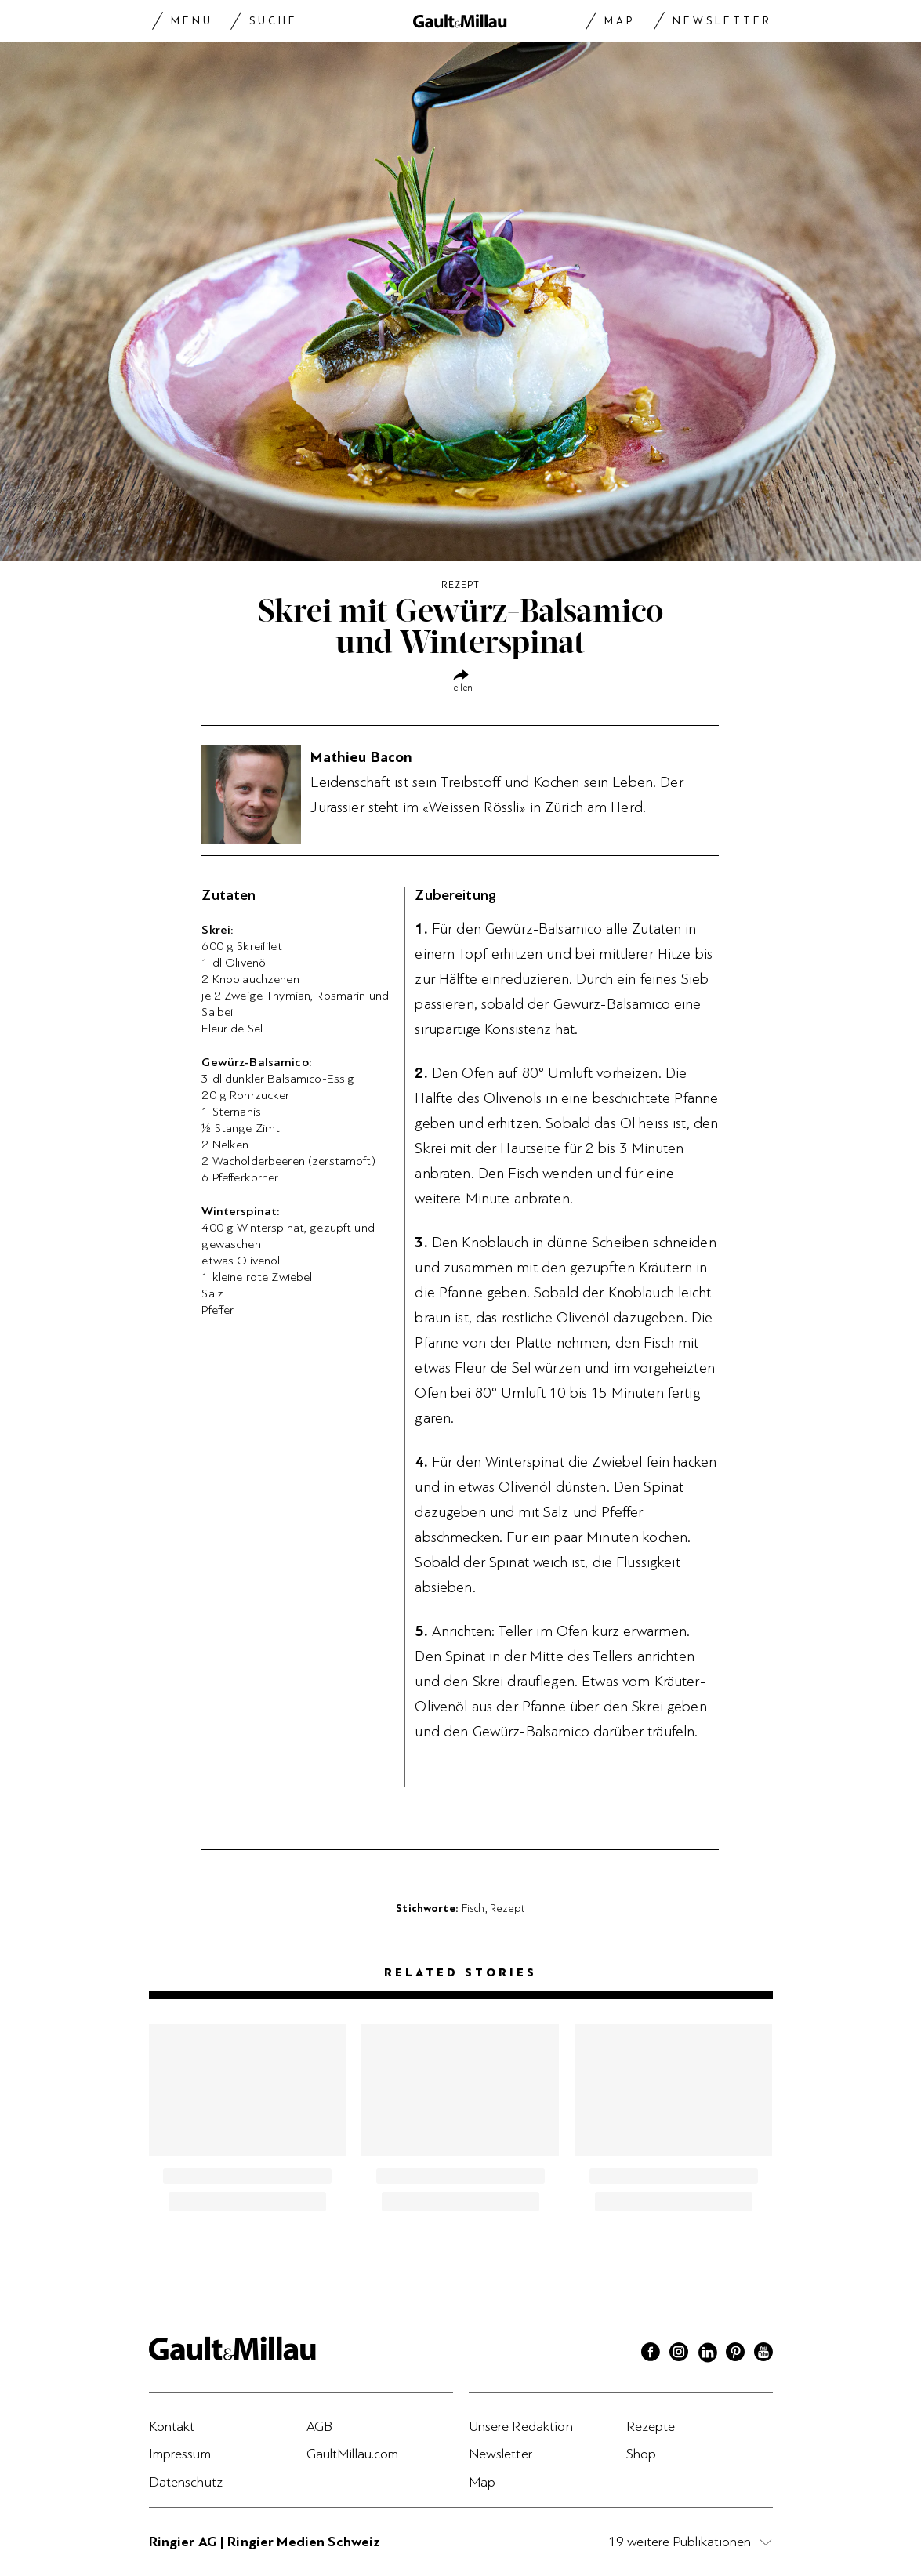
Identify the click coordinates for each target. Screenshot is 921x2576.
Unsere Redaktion (521, 2426)
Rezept (507, 1908)
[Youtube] (763, 2354)
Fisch (473, 1908)
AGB (319, 2426)
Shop (641, 2454)
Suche (273, 20)
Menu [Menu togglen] (192, 20)
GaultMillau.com (352, 2454)
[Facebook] (650, 2354)
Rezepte (651, 2426)
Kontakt (172, 2426)
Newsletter (722, 20)
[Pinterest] (735, 2354)
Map (619, 20)
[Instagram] (678, 2354)
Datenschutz (186, 2482)
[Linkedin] (707, 2354)
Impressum (180, 2454)
